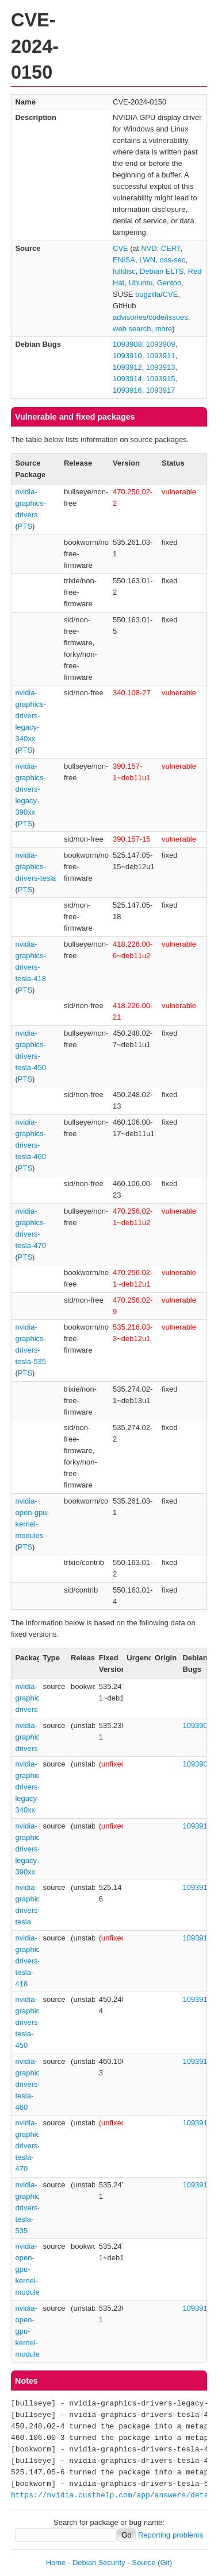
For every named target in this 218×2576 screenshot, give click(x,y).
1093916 (127, 390)
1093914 (127, 378)
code (156, 317)
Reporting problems (170, 2535)
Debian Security (98, 2562)
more (164, 328)
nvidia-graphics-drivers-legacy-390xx (30, 789)
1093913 (160, 367)
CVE (120, 248)
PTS (25, 526)
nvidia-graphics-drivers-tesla (35, 866)
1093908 (127, 344)
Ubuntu (140, 282)
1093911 (160, 355)
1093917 (160, 390)
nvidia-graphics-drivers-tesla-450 (30, 2022)
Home (56, 2562)
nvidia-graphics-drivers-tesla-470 (30, 2145)
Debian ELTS (161, 271)
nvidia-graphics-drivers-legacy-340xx (30, 715)
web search (132, 328)
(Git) (165, 2562)
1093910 (127, 355)
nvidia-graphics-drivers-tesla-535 (30, 2207)
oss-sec (172, 259)
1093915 (160, 378)
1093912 (127, 367)
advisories (130, 317)
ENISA (124, 259)
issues (177, 317)
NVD (148, 248)
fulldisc (124, 271)
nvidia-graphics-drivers (30, 503)
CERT (171, 248)
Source (143, 2562)
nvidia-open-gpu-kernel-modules (29, 2269)
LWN (147, 259)
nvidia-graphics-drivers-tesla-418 (30, 1961)
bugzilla (147, 294)
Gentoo (169, 282)
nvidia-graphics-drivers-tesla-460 (30, 2084)
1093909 (160, 344)
